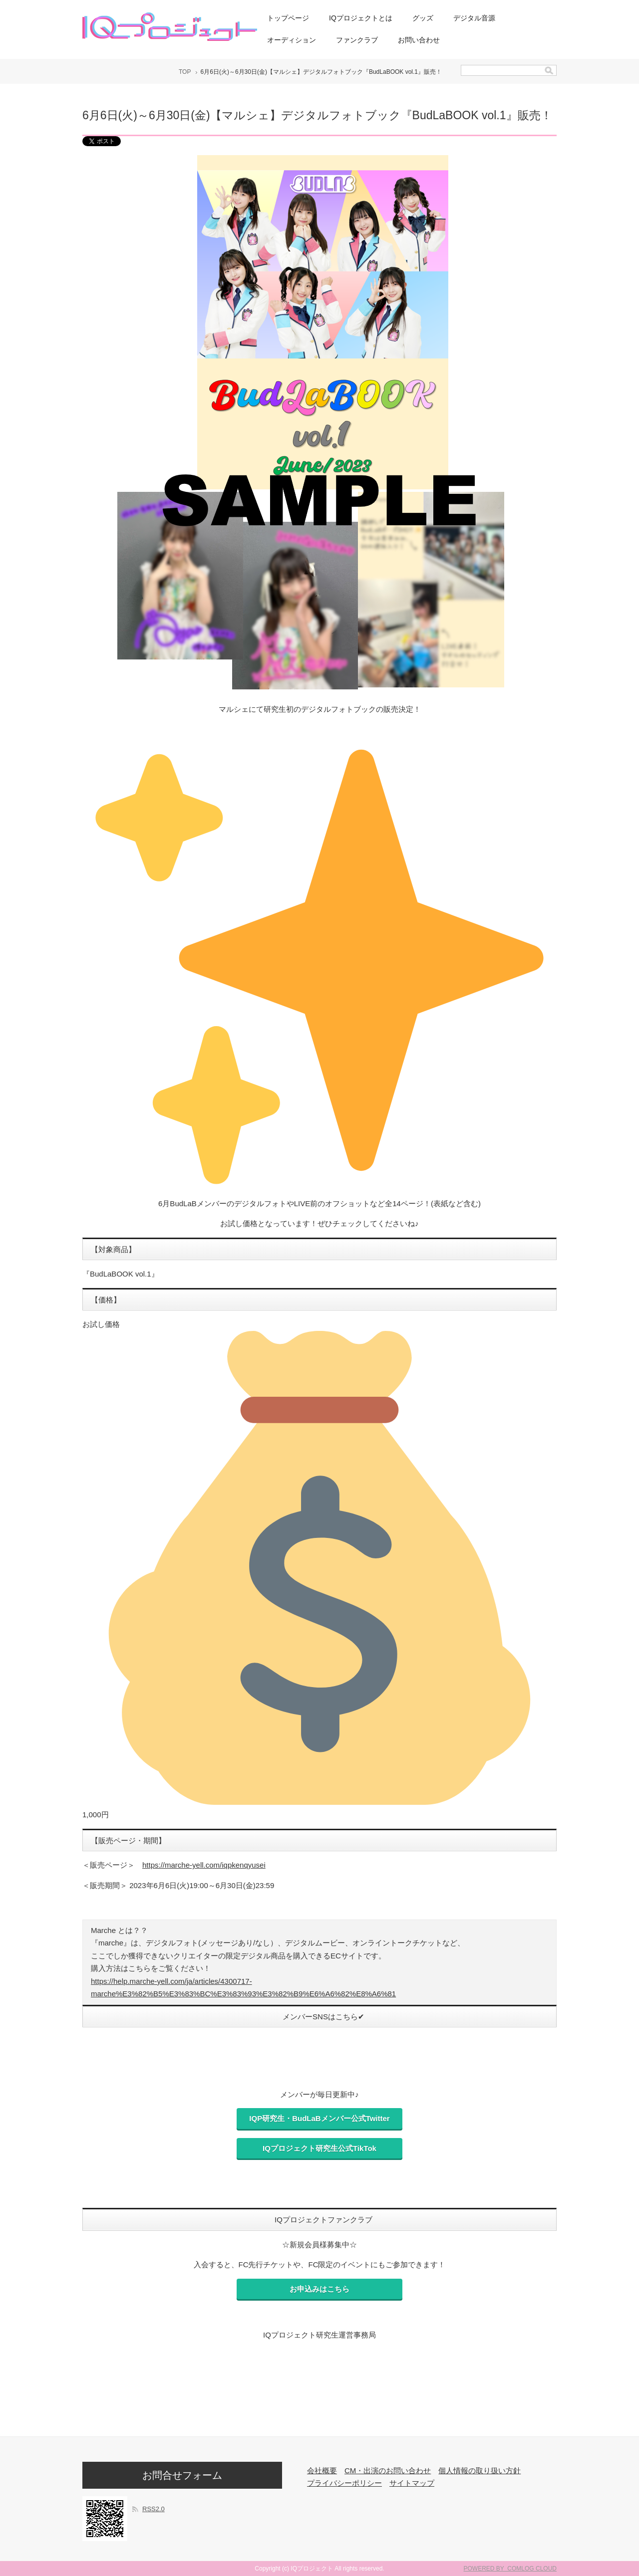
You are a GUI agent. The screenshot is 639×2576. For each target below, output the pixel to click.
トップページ (288, 18)
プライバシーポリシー (344, 2483)
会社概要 (322, 2470)
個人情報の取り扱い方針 (479, 2470)
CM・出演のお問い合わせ (387, 2470)
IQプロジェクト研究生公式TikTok (319, 2148)
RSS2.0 (153, 2509)
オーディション (291, 40)
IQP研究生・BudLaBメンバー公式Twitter (319, 2118)
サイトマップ (411, 2483)
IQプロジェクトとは (360, 18)
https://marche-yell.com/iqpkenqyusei (204, 1865)
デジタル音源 (474, 18)
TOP (185, 71)
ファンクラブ (357, 40)
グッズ (422, 18)
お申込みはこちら (319, 2289)
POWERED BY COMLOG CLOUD (510, 2568)
